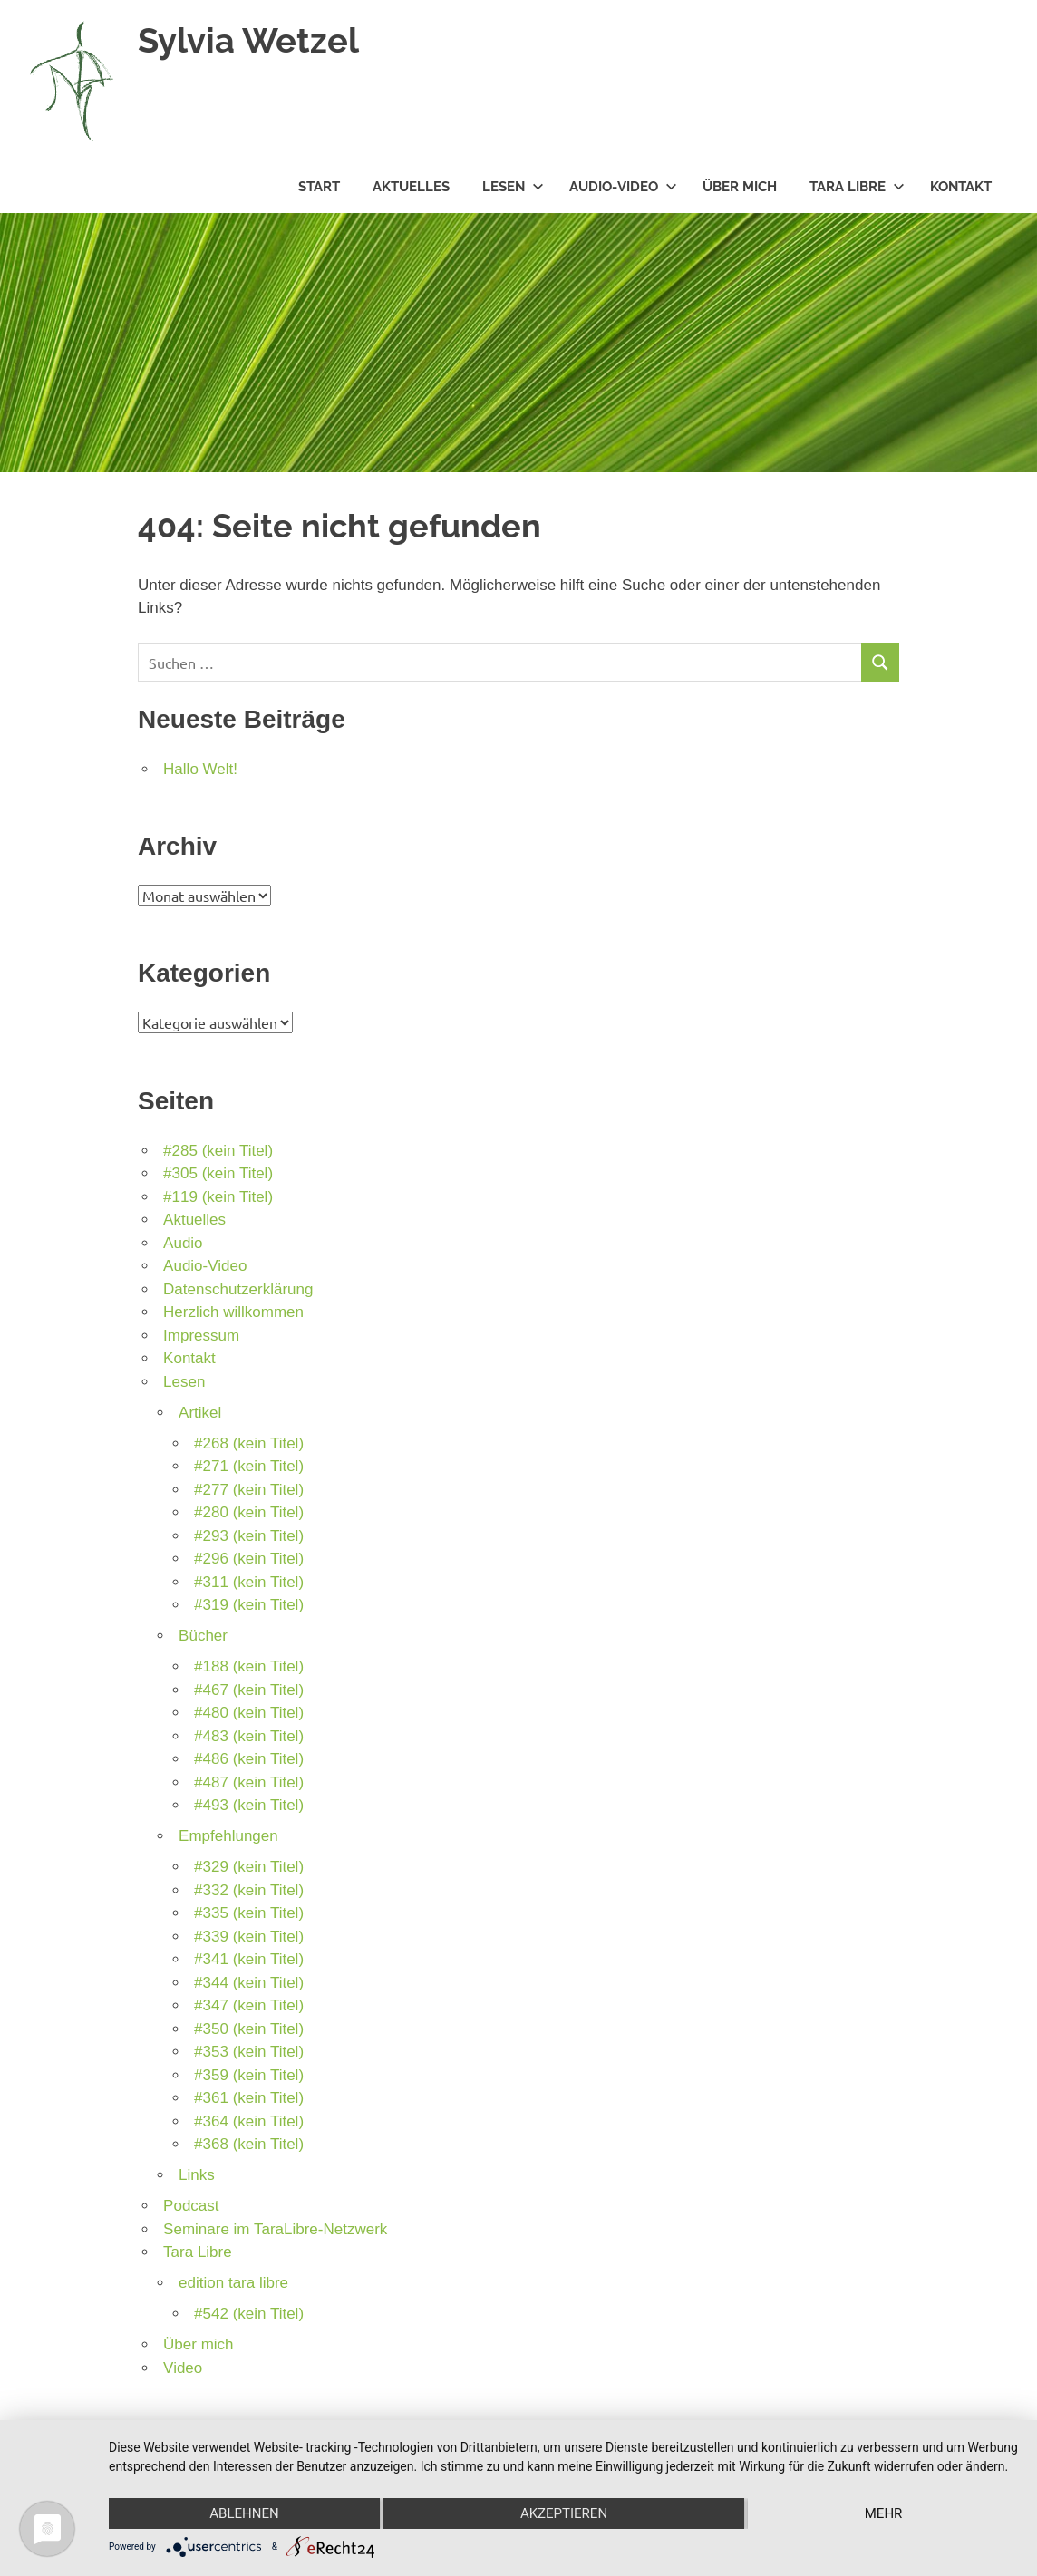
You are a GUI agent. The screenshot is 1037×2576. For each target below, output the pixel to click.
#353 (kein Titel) (249, 2051)
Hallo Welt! (200, 769)
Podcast (190, 2205)
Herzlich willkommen (233, 1312)
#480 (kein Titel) (249, 1712)
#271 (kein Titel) (249, 1466)
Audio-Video (623, 187)
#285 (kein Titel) (218, 1150)
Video (182, 2368)
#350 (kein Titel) (249, 2029)
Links (197, 2175)
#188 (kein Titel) (249, 1666)
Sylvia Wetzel (248, 40)
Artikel (200, 1412)
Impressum (201, 1335)
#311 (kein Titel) (249, 1582)
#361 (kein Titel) (249, 2097)
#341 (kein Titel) (249, 1959)
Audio (182, 1243)
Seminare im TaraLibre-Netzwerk (275, 2229)
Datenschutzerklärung (238, 1289)
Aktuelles (411, 187)
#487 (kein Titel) (249, 1782)
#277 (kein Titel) (249, 1489)
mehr (884, 2513)
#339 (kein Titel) (249, 1936)
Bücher (203, 1635)
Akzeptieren (563, 2513)
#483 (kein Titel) (249, 1736)
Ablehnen (243, 2513)
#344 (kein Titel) (249, 1982)
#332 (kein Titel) (249, 1890)
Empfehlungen (228, 1836)
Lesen (513, 187)
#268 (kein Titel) (249, 1443)
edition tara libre (233, 2282)
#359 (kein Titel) (249, 2075)
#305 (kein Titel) (218, 1173)
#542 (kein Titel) (249, 2313)
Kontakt (961, 187)
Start (319, 187)
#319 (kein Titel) (249, 1604)
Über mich (740, 187)
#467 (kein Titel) (249, 1690)
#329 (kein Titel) (249, 1866)
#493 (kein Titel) (249, 1805)
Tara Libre (857, 187)
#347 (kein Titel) (249, 2005)
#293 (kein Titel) (249, 1536)
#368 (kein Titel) (249, 2144)
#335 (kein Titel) (249, 1913)
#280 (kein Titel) (249, 1512)
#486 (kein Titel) (249, 1758)
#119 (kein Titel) (218, 1197)
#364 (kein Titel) (249, 2121)
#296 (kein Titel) (249, 1558)
